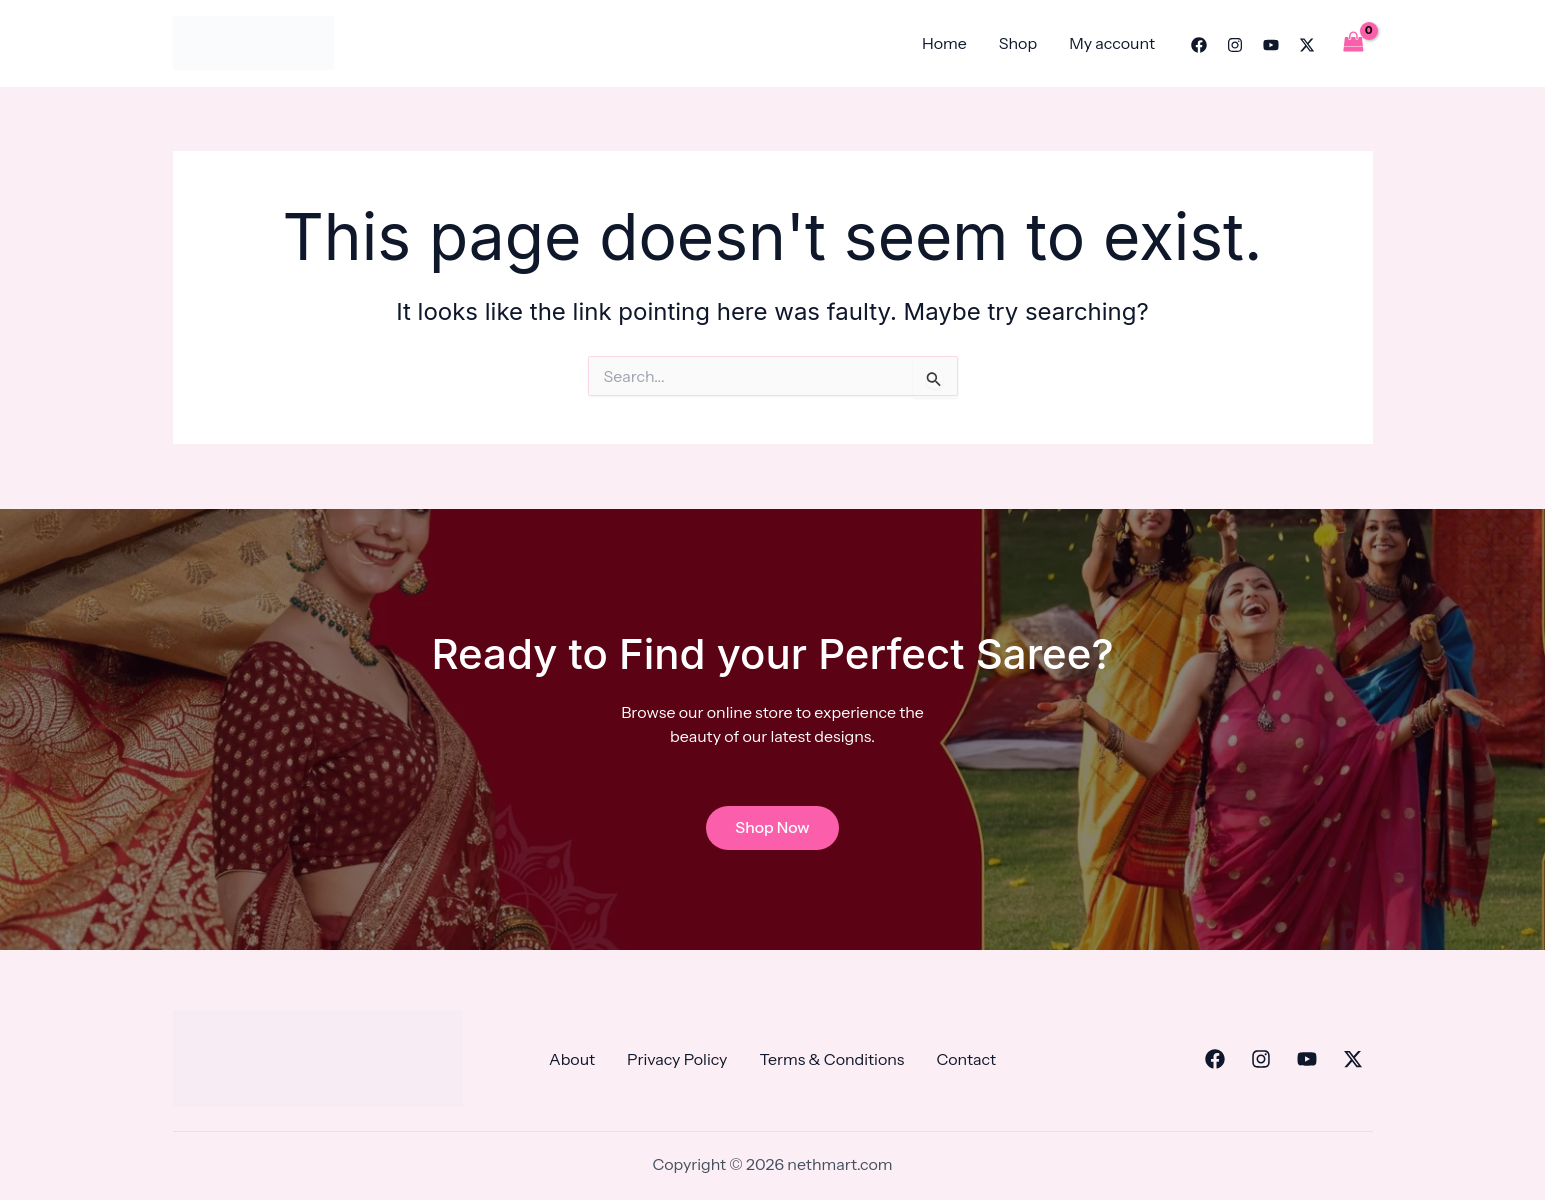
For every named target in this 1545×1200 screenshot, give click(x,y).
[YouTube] (1271, 45)
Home (944, 43)
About (572, 1059)
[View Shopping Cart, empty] (1354, 42)
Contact (966, 1059)
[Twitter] (1307, 45)
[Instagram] (1235, 45)
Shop (1018, 43)
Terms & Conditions (831, 1059)
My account (1112, 43)
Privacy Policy (677, 1059)
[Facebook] (1199, 45)
